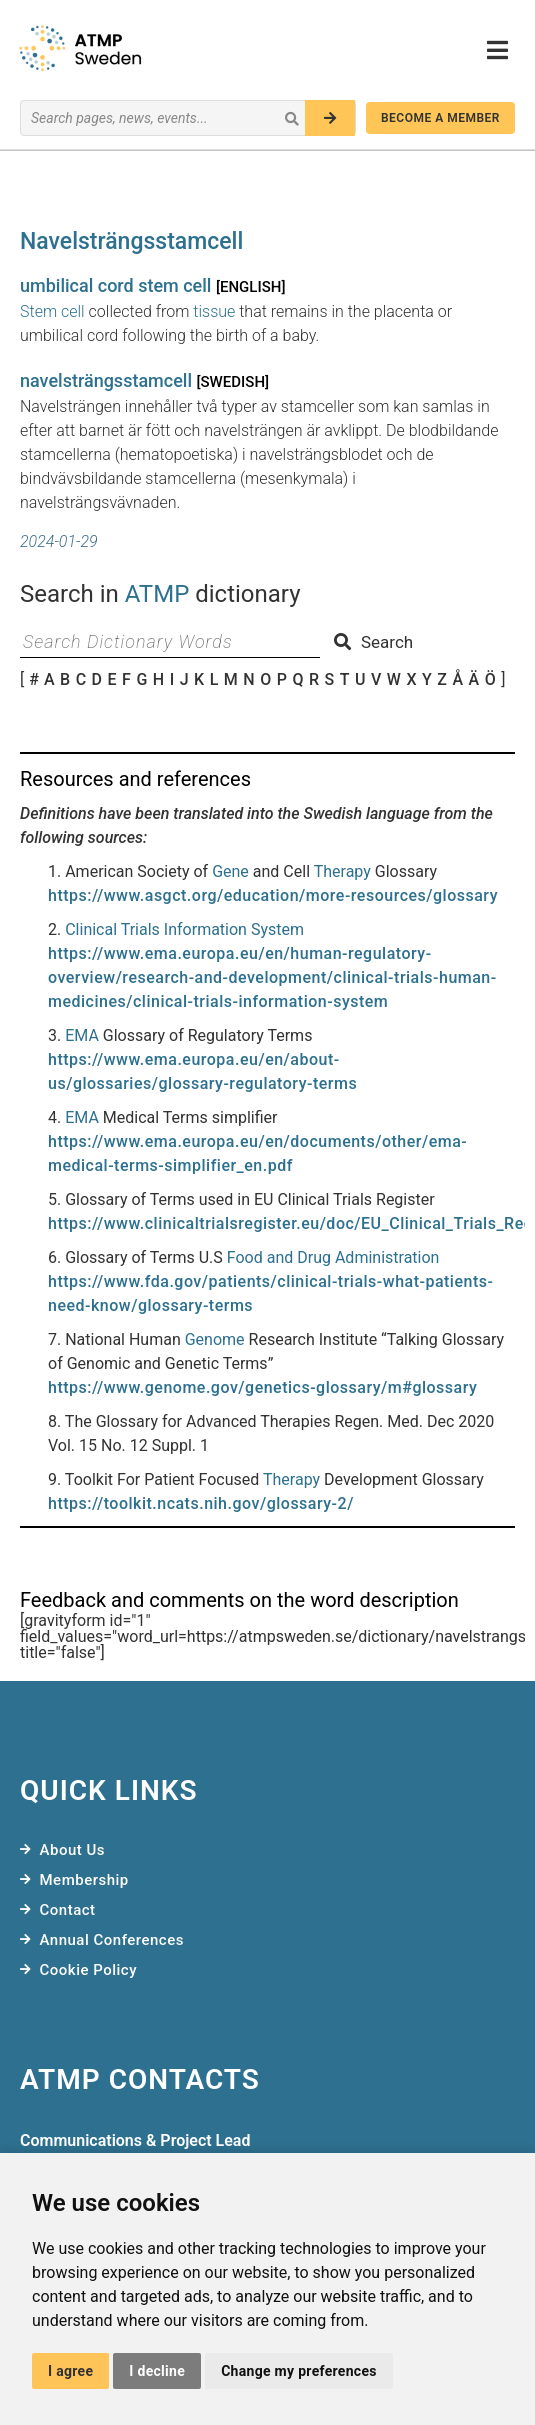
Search (373, 642)
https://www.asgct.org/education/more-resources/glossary (273, 895)
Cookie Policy (89, 1970)
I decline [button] (157, 2371)
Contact (68, 1910)
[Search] (330, 118)
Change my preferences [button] (299, 2371)
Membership (84, 1880)
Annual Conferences (112, 1940)
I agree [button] (70, 2371)
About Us (73, 1850)
